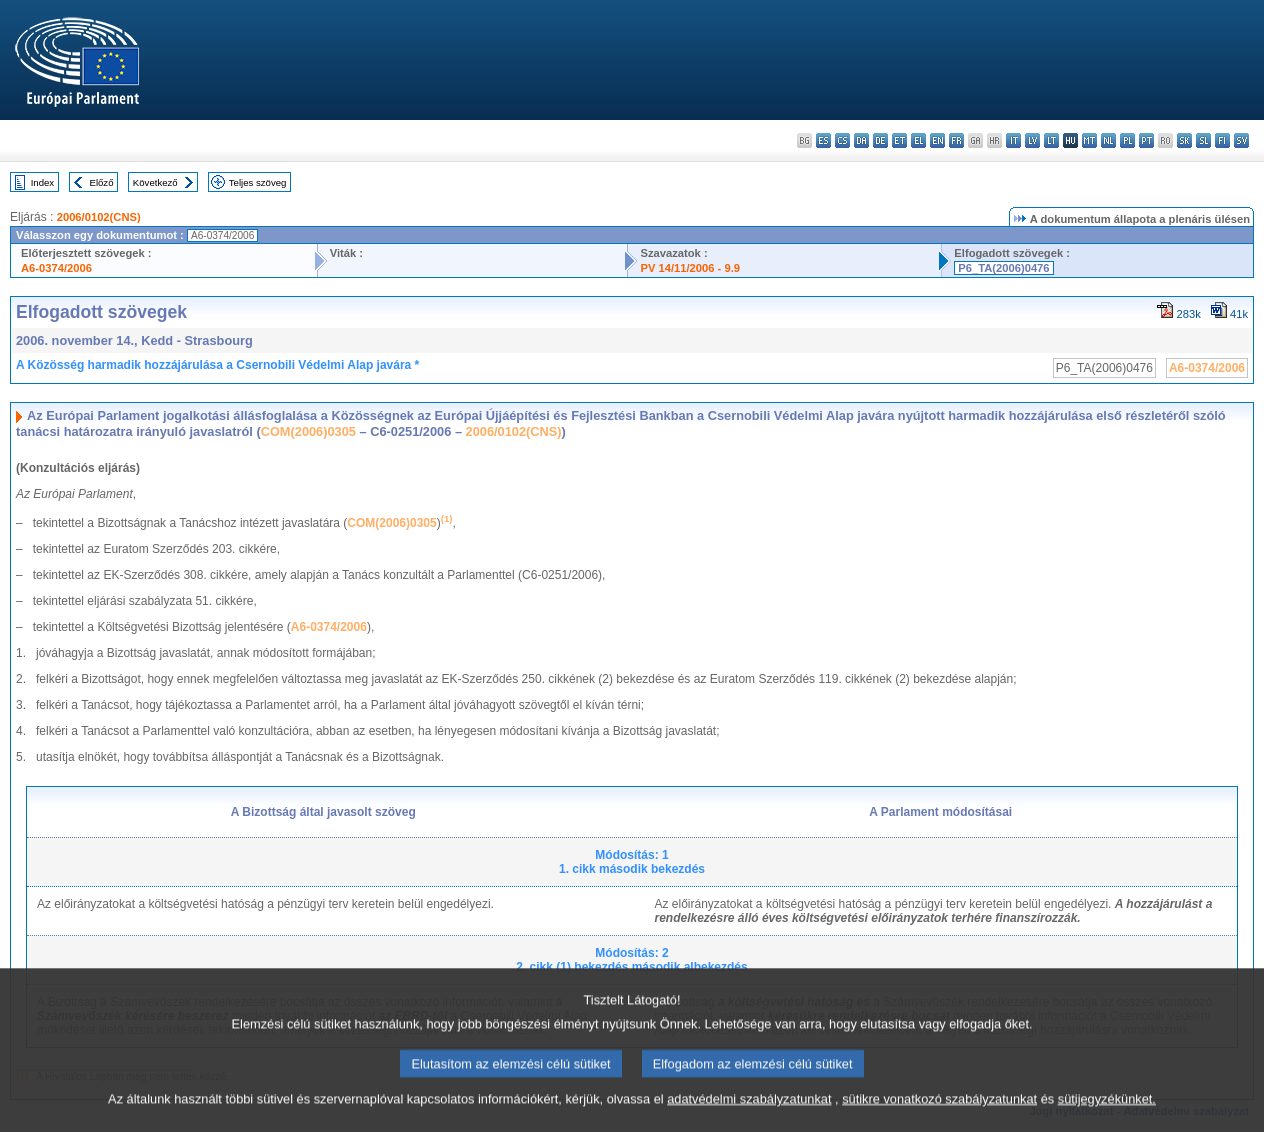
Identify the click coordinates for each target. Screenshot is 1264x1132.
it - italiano (1013, 140)
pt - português (1146, 140)
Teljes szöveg (258, 182)
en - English (937, 140)
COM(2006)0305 (308, 431)
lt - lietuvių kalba (1051, 140)
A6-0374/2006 (56, 268)
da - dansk (861, 140)
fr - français (956, 140)
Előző (102, 182)
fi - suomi (1222, 140)
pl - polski (1127, 140)
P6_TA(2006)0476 (1003, 268)
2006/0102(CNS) (99, 217)
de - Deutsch (880, 140)
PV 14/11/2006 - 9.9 (690, 268)
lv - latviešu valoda (1032, 140)
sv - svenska (1241, 140)
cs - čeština (842, 140)
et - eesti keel (899, 140)
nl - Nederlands (1108, 140)
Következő (155, 182)
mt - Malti (1089, 140)
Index (42, 182)
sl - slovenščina (1203, 140)
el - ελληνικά (918, 140)
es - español (823, 140)
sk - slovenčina (1184, 140)
